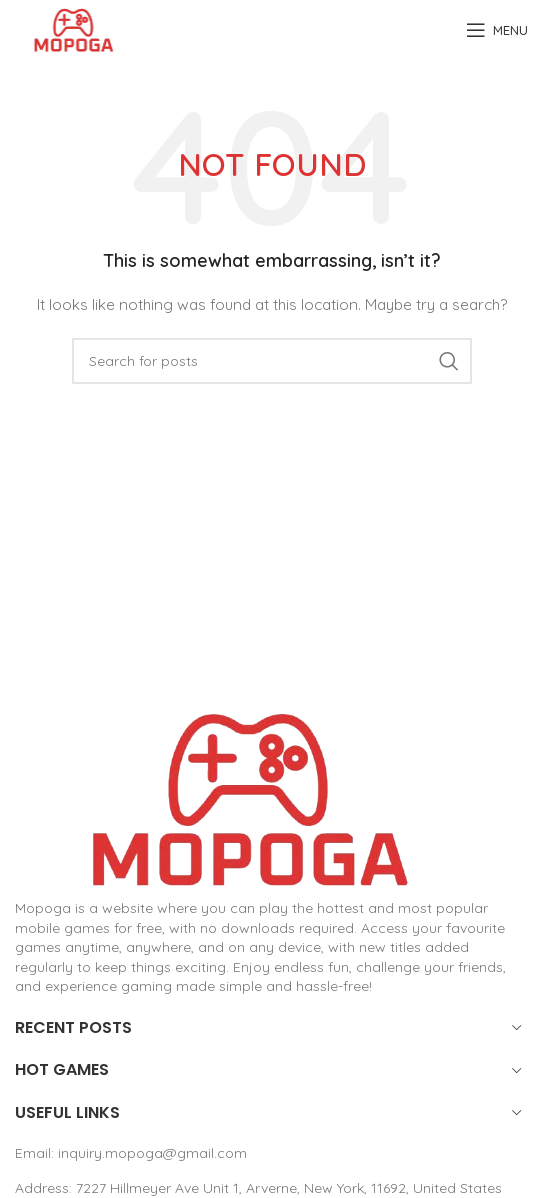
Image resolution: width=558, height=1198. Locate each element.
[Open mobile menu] (497, 30)
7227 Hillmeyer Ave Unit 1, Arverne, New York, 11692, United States (289, 1188)
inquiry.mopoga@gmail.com (152, 1153)
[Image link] (249, 798)
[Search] (272, 361)
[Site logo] (73, 29)
